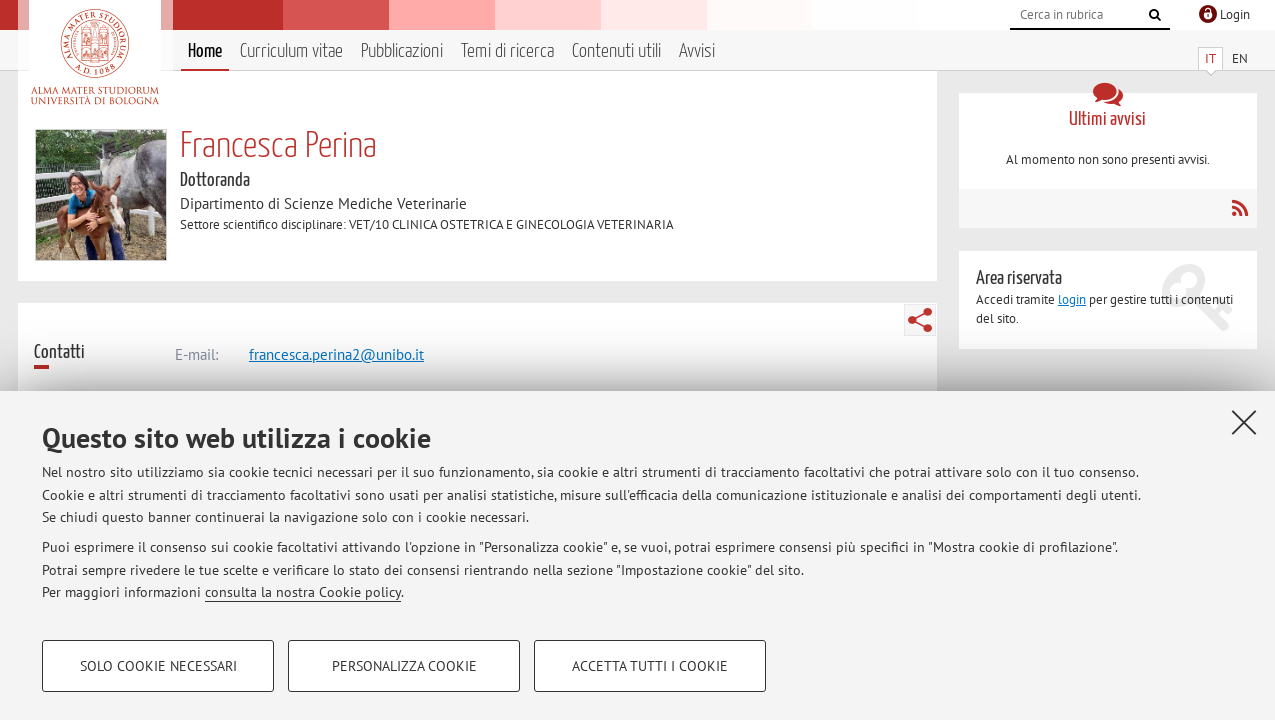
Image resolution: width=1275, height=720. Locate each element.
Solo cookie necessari (158, 666)
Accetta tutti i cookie (650, 666)
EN (1240, 58)
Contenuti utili (616, 51)
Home (205, 51)
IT (1210, 58)
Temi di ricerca (507, 51)
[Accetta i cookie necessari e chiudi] (1244, 422)
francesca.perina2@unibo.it (336, 354)
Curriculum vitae (291, 51)
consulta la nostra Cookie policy (303, 592)
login (1072, 299)
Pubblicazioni (402, 51)
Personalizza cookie (404, 666)
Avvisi (697, 51)
